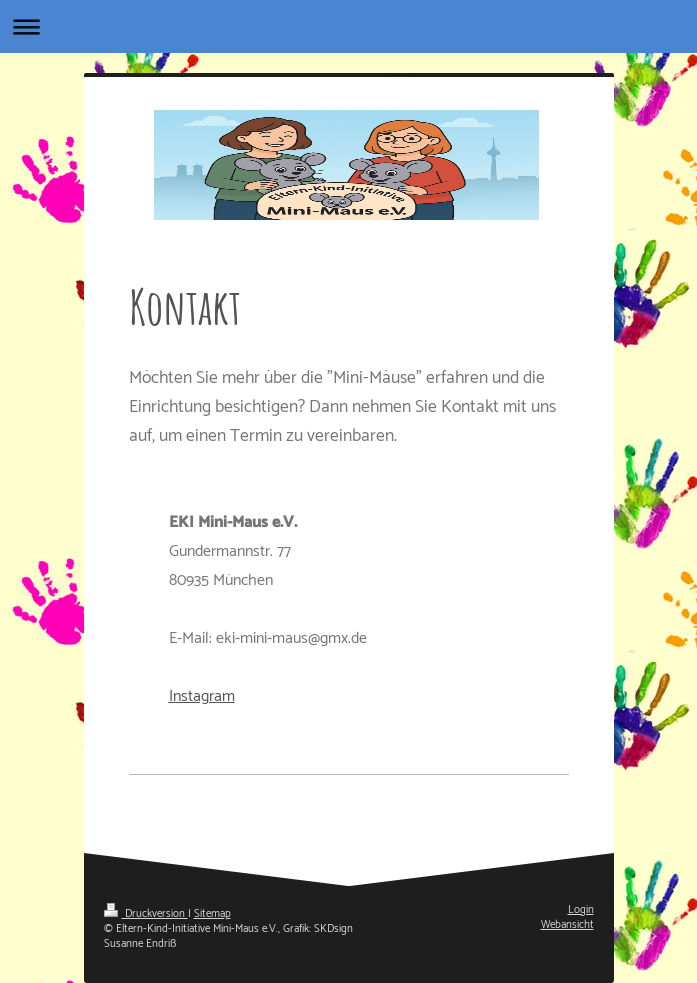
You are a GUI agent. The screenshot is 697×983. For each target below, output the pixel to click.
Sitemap (212, 914)
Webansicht (567, 925)
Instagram (202, 696)
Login (581, 910)
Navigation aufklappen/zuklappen (348, 26)
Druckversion (146, 914)
